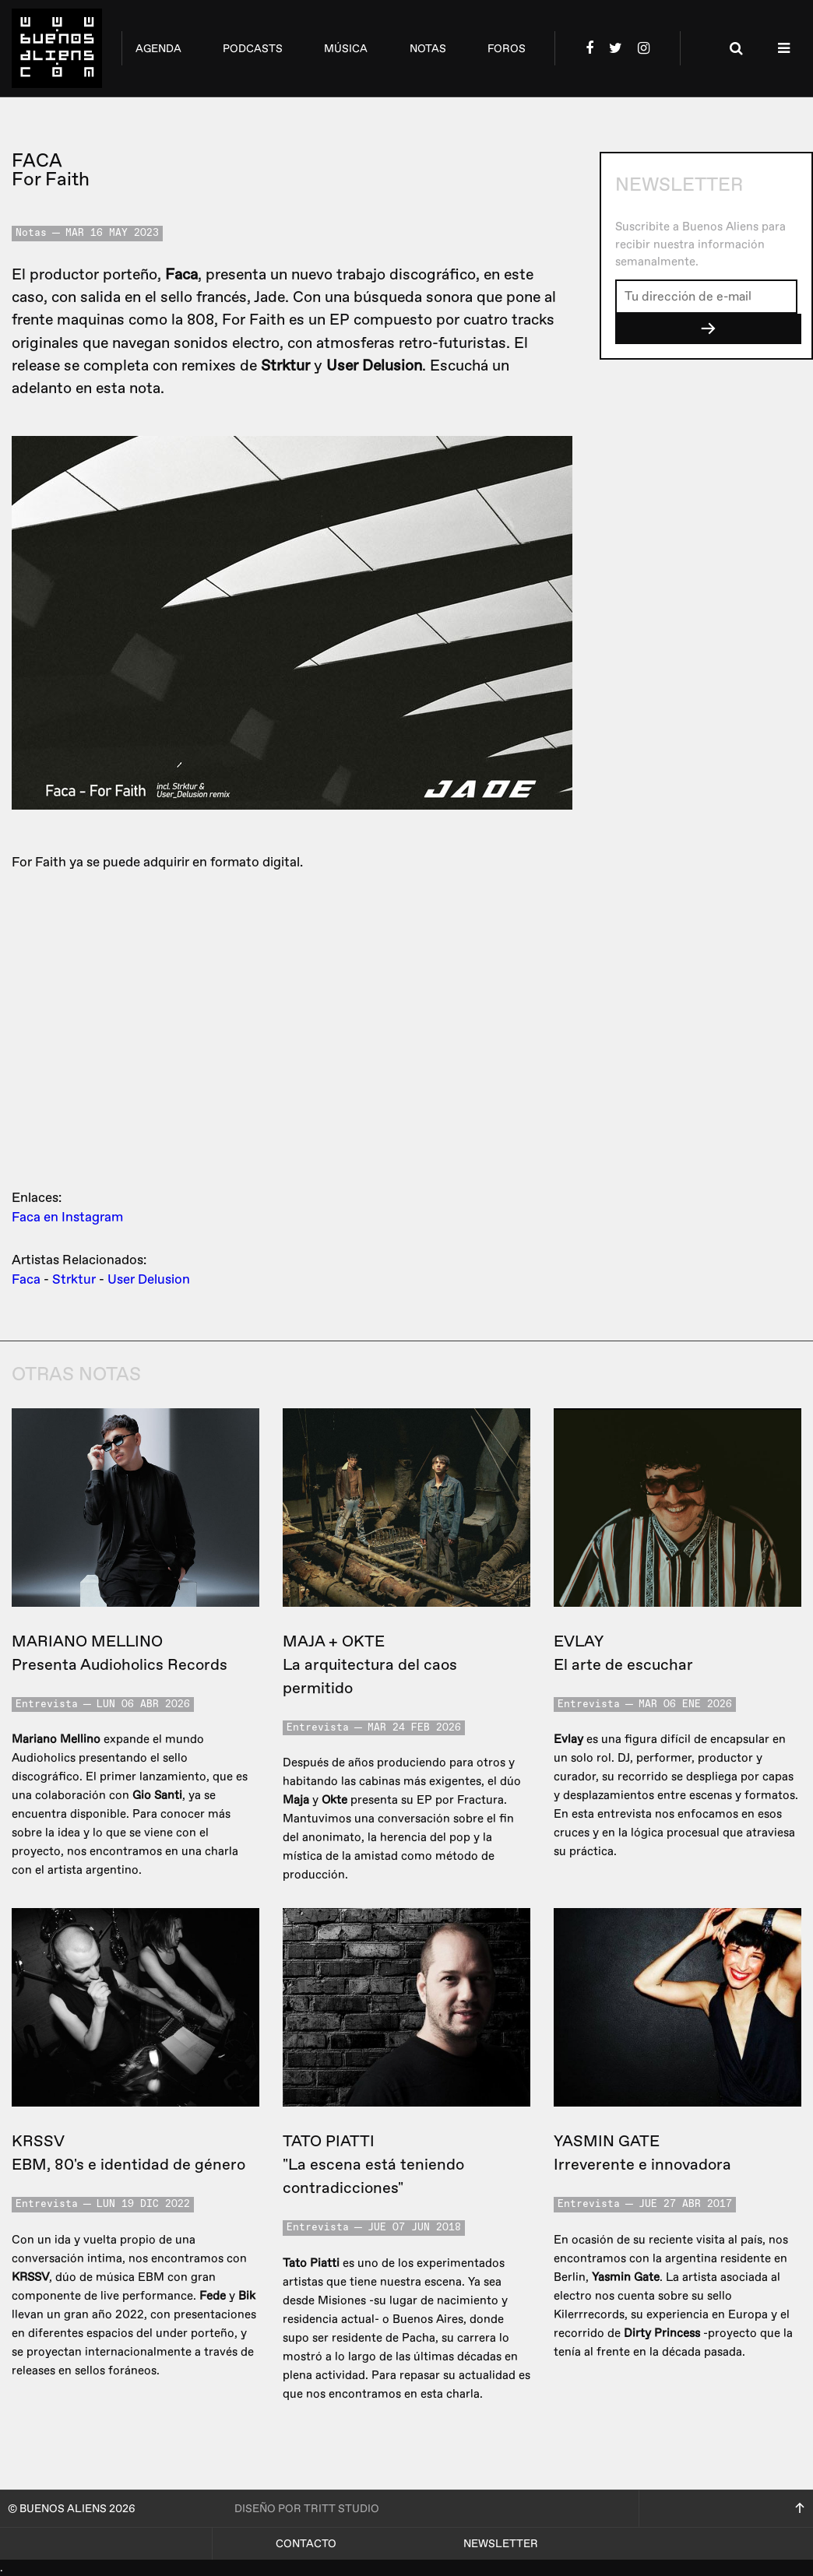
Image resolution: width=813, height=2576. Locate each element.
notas (428, 48)
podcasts (253, 48)
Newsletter (500, 2543)
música (346, 48)
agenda (158, 48)
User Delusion (148, 1279)
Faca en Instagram (67, 1217)
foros (506, 48)
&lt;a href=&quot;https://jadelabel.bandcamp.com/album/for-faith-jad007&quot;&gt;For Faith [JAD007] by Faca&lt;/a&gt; (292, 1026)
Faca (26, 1279)
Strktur (74, 1279)
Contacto (306, 2543)
